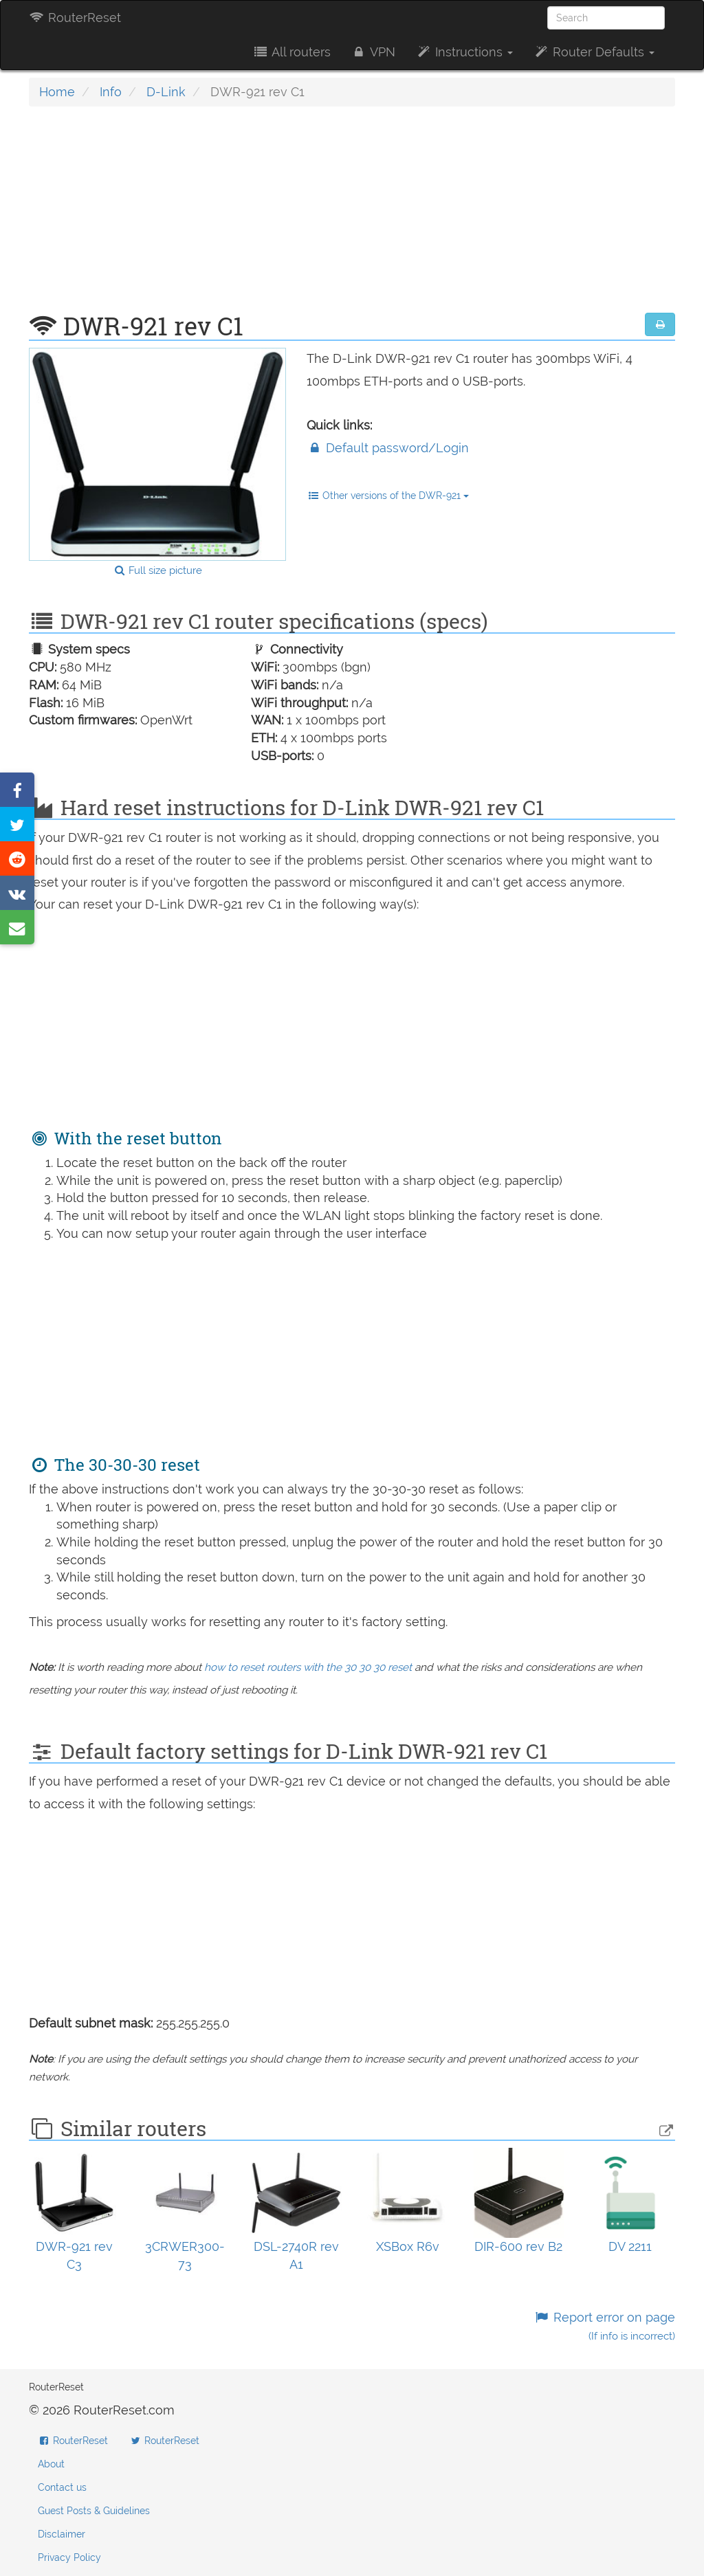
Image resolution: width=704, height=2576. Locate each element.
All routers (291, 52)
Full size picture (158, 570)
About (51, 2463)
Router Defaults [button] (594, 52)
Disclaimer (61, 2534)
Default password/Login (388, 448)
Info (111, 92)
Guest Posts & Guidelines (94, 2510)
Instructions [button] (464, 52)
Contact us (62, 2487)
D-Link (166, 92)
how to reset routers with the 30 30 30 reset (308, 1667)
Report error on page (604, 2326)
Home (57, 92)
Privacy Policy (69, 2557)
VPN (373, 52)
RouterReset (75, 17)
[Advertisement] (352, 216)
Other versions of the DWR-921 (388, 495)
